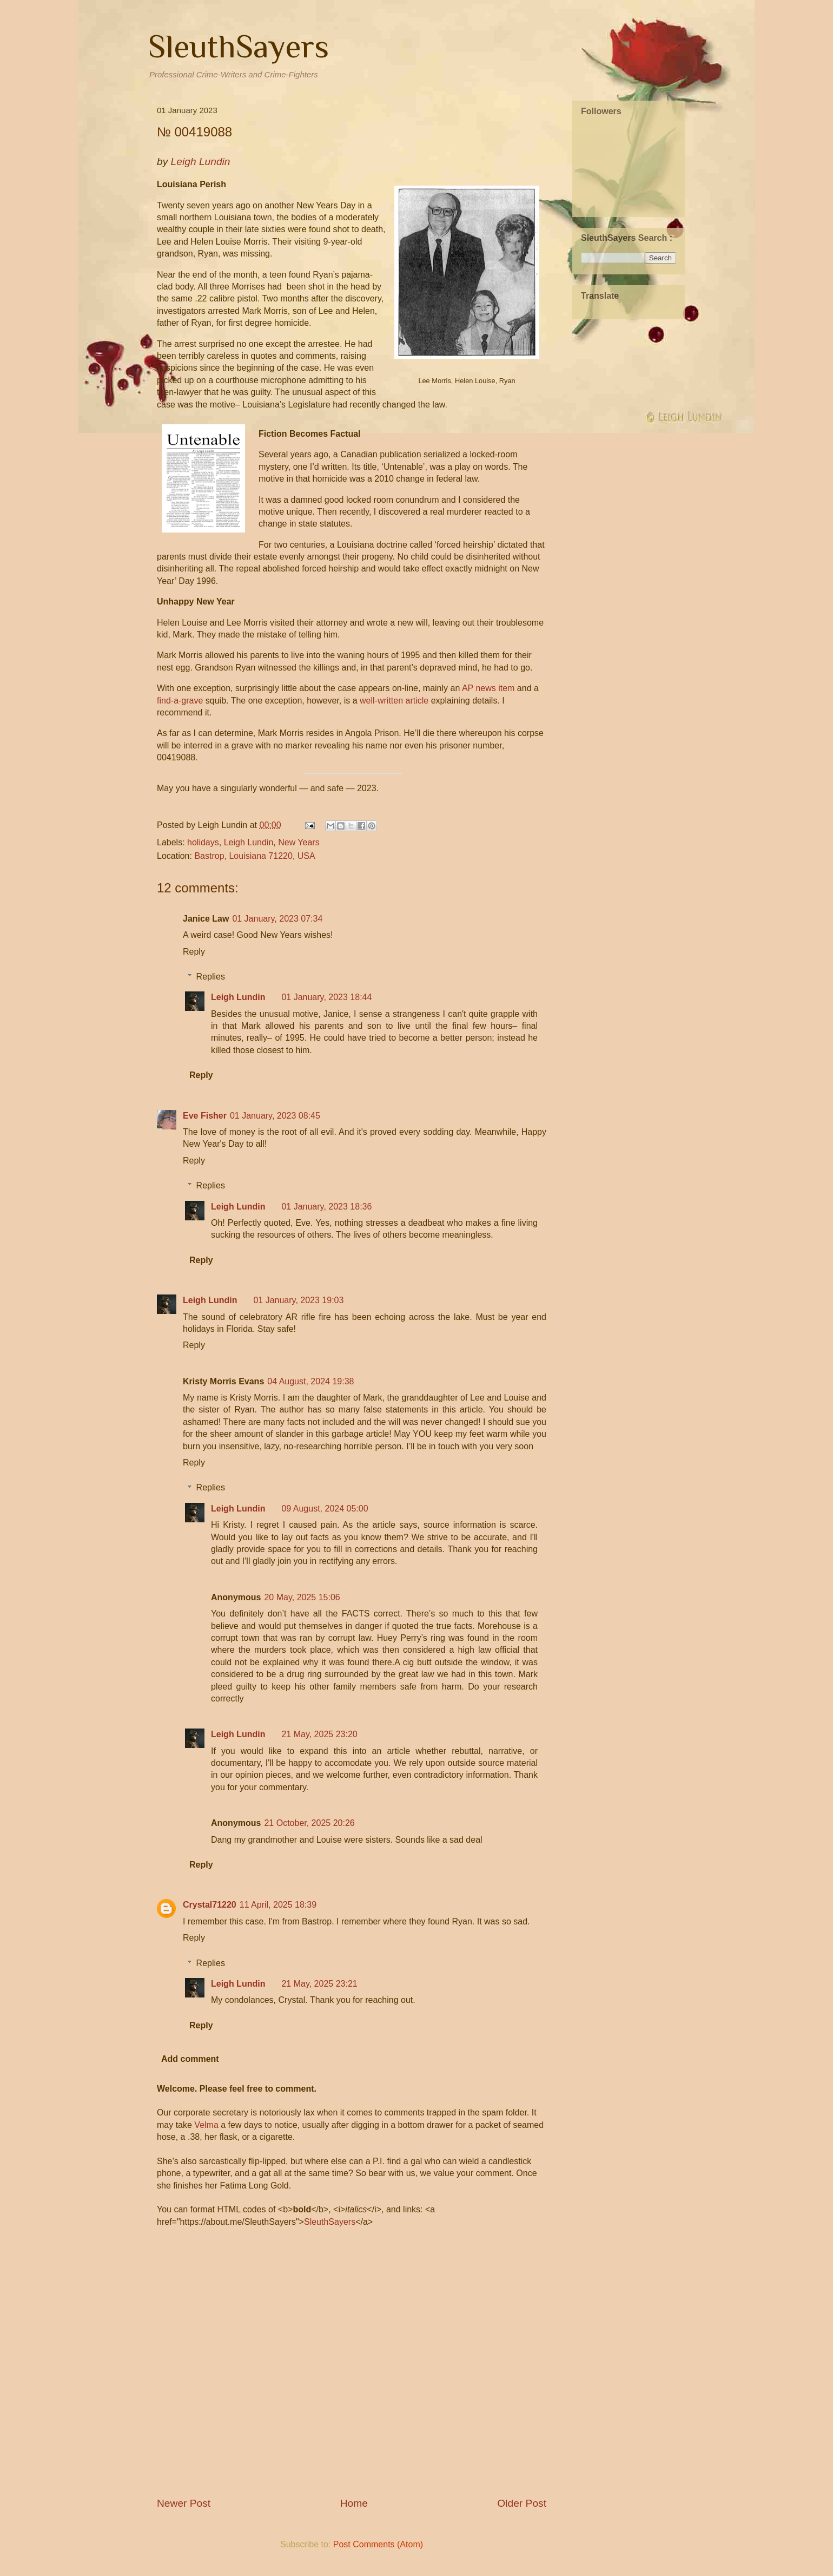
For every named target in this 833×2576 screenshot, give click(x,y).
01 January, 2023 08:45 (275, 1115)
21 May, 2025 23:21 (319, 1983)
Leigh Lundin (249, 842)
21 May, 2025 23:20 (319, 1734)
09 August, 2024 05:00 (324, 1508)
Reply (194, 951)
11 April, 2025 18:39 (278, 1904)
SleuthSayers (238, 46)
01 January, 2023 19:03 (298, 1300)
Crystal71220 (209, 1904)
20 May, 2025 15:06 (302, 1597)
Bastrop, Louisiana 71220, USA (254, 855)
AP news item (488, 688)
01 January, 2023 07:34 (277, 918)
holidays (203, 842)
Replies (210, 976)
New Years (299, 842)
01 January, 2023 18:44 (326, 997)
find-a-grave (180, 700)
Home (354, 2503)
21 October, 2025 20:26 (309, 1823)
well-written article (394, 700)
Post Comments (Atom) (378, 2544)
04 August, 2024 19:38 (310, 1381)
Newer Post (183, 2503)
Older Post (521, 2503)
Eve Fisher (205, 1115)
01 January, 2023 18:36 (326, 1206)
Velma (206, 2125)
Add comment (190, 2059)
